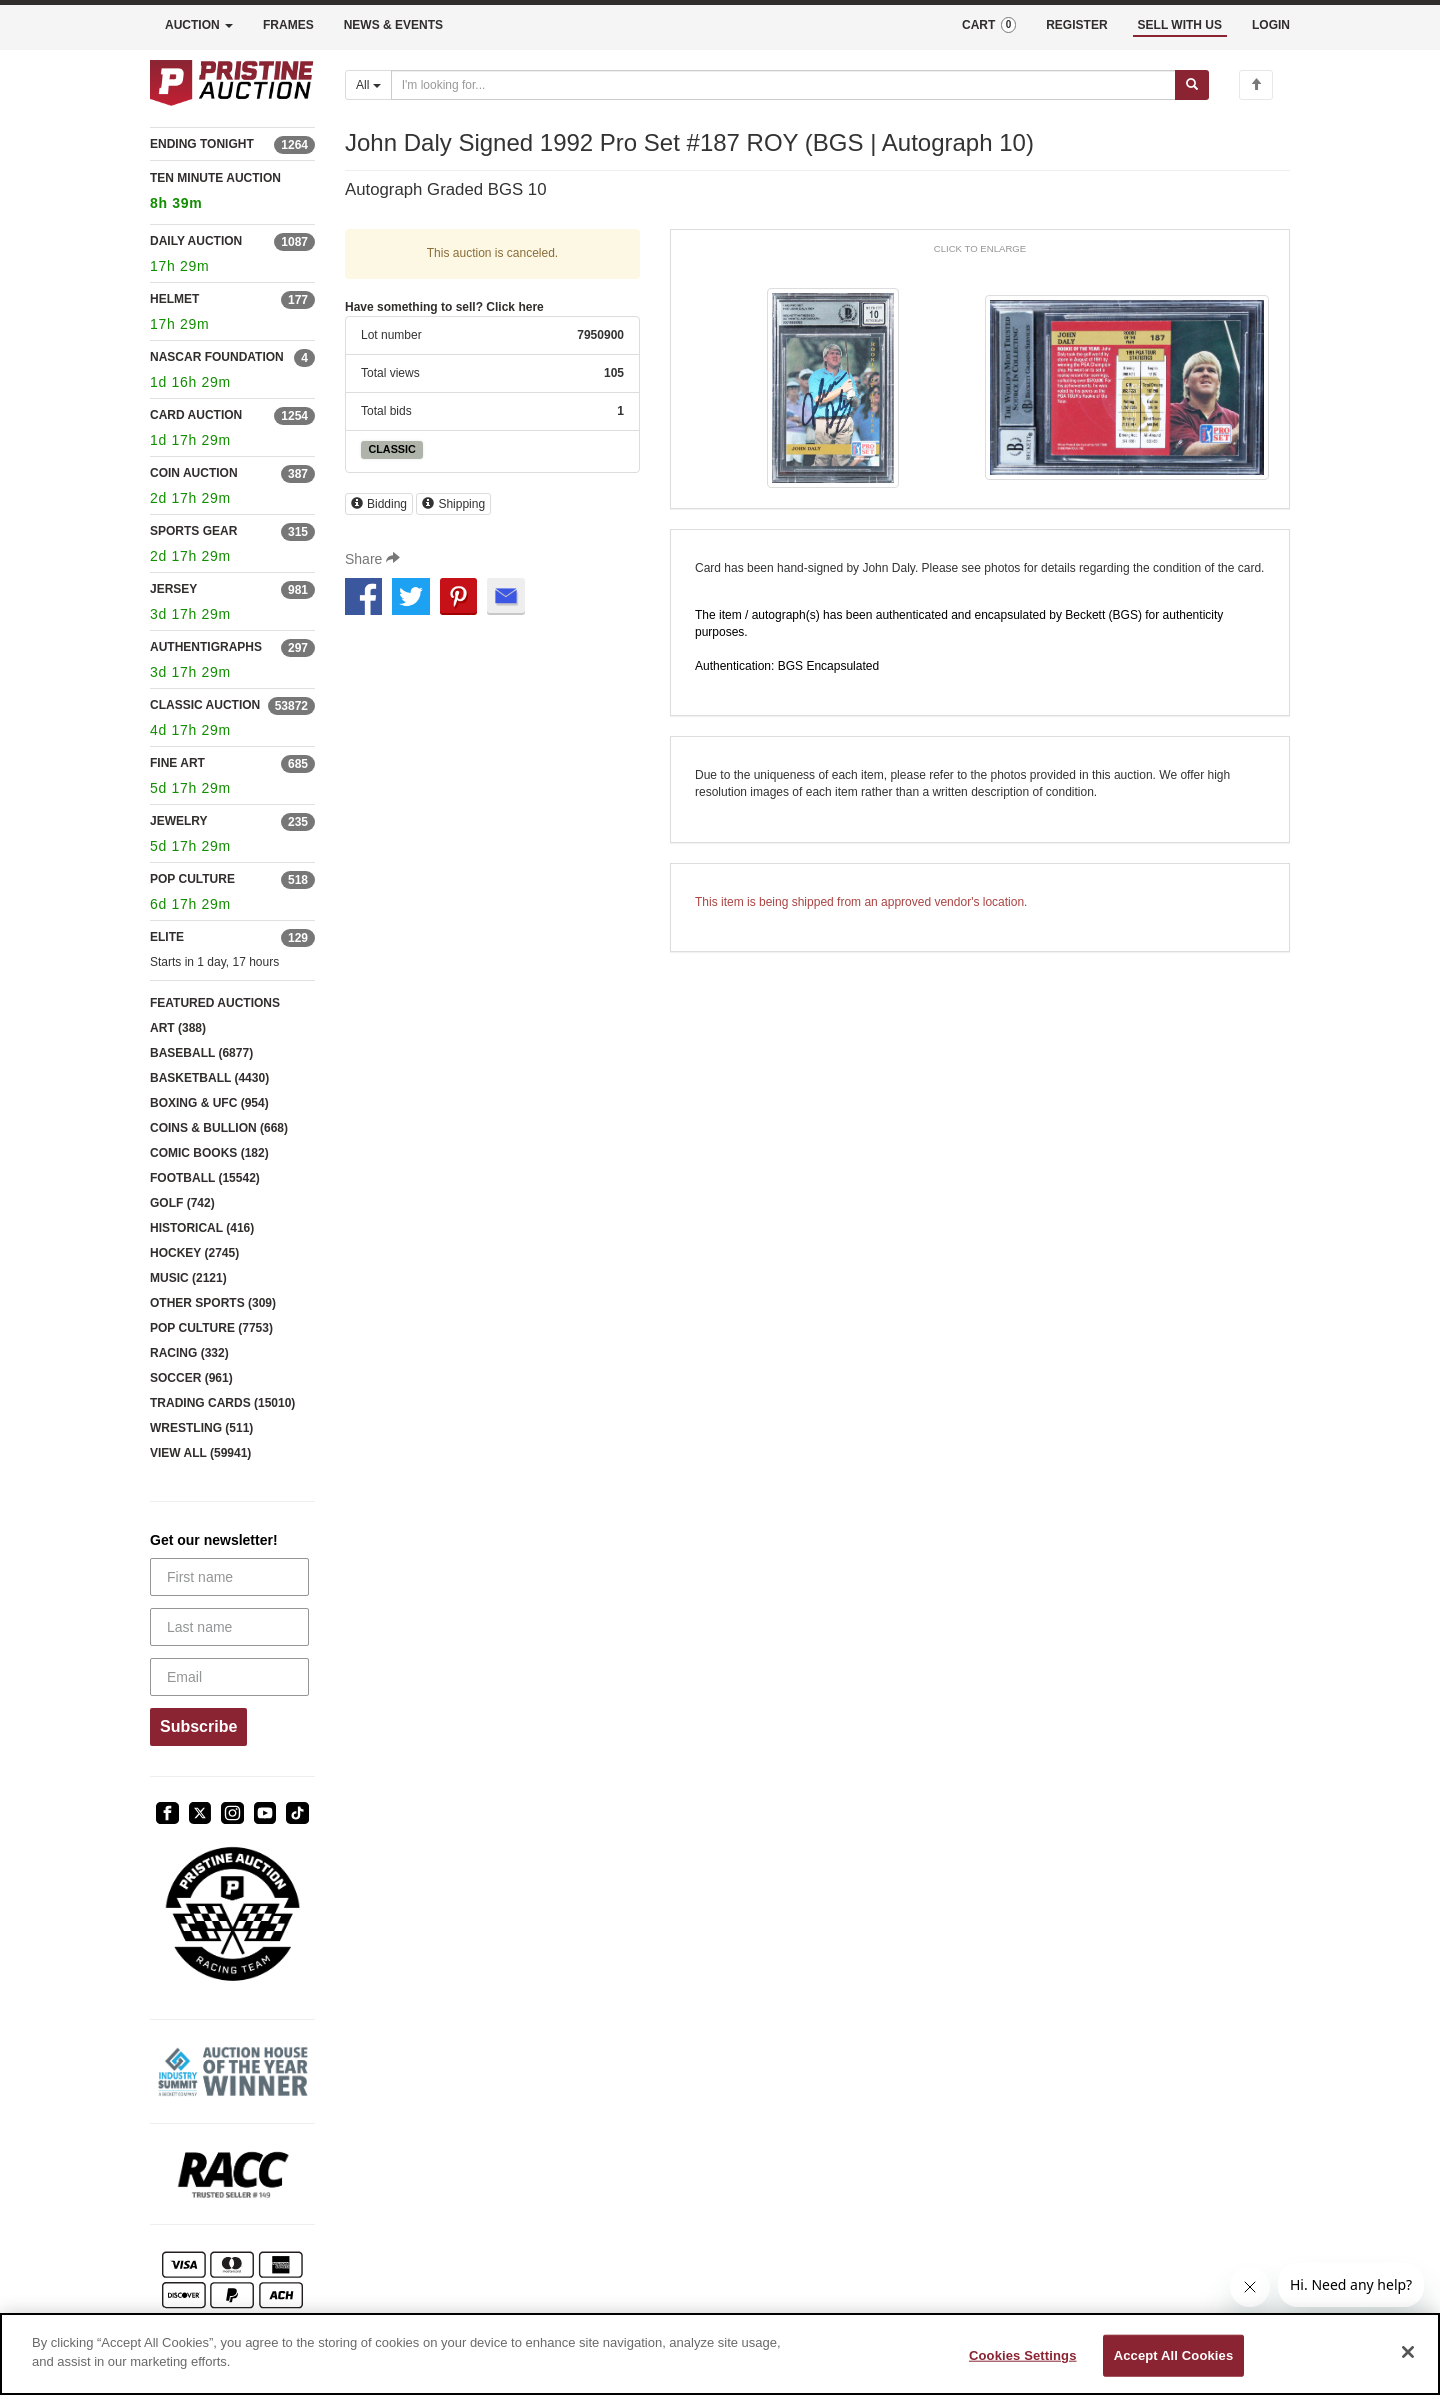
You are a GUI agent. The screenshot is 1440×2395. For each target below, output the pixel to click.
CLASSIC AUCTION (205, 705)
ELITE (167, 937)
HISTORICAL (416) (202, 1228)
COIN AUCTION (194, 473)
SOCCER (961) (191, 1378)
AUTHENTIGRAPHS (206, 647)
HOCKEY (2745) (194, 1253)
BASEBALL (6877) (201, 1053)
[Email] (229, 1677)
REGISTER (1076, 25)
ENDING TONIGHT (202, 144)
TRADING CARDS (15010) (222, 1403)
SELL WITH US (1180, 25)
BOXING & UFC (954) (209, 1103)
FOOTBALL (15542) (205, 1178)
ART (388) (178, 1028)
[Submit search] (1192, 85)
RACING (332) (189, 1353)
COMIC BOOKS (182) (209, 1153)
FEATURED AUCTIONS (215, 1003)
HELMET (174, 299)
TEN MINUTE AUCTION (232, 193)
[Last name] (229, 1627)
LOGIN (1271, 25)
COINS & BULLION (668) (219, 1128)
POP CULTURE (192, 879)
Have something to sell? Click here (444, 307)
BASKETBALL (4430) (209, 1078)
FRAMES (288, 25)
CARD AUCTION (196, 415)
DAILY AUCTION (196, 241)
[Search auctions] (783, 85)
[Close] (1408, 2352)
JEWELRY (179, 821)
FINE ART (177, 763)
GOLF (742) (182, 1203)
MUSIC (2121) (188, 1278)
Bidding (379, 504)
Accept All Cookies (1174, 2355)
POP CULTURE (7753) (211, 1328)
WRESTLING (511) (201, 1428)
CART (989, 25)
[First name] (229, 1577)
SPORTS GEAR (193, 531)
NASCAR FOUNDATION (217, 357)
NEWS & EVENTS (393, 25)
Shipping (453, 504)
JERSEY (173, 589)
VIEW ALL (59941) (200, 1453)
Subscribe (198, 1726)
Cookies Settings (1023, 2355)
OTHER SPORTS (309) (213, 1303)
